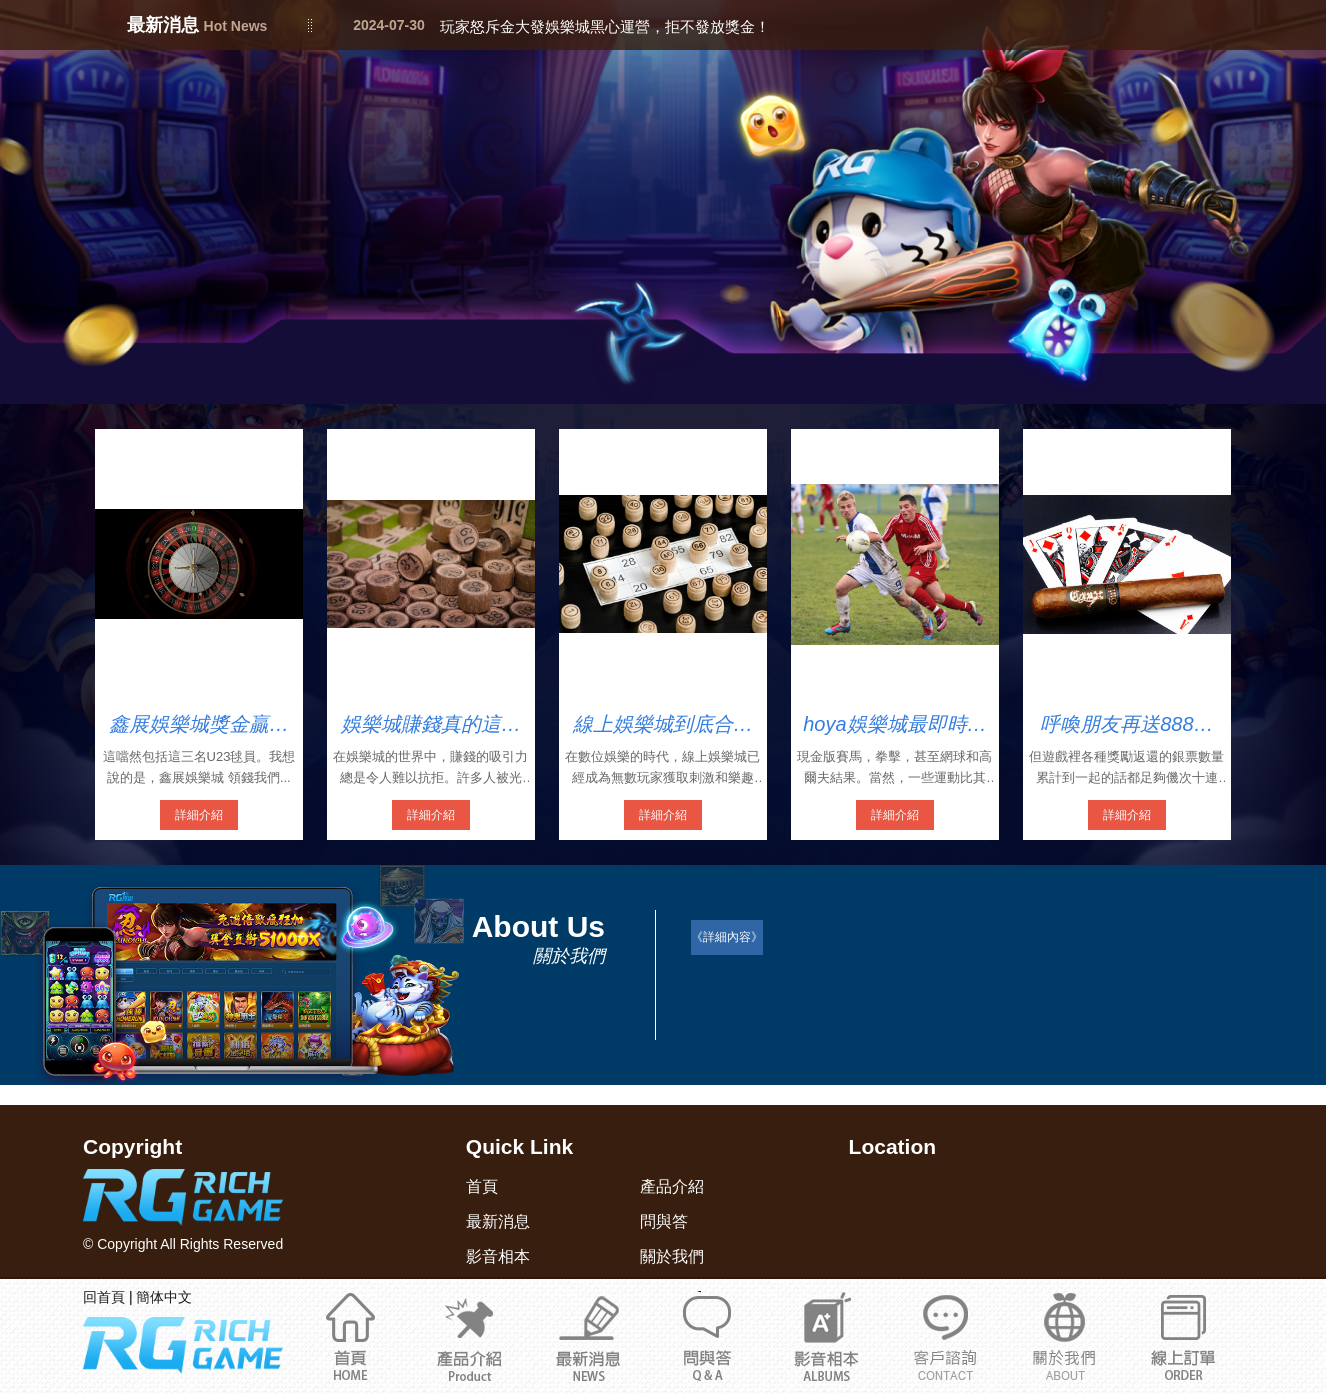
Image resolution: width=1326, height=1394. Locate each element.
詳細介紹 (199, 815)
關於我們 (945, 1336)
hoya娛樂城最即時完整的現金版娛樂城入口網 (894, 725)
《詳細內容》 (727, 937)
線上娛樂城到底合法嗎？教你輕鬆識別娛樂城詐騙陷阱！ (663, 725)
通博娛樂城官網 (1064, 1336)
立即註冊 (1183, 1336)
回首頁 (104, 1297)
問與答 (707, 1336)
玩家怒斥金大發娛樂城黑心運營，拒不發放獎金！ (605, 26)
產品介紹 (469, 1336)
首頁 (350, 1336)
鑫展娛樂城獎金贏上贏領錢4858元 (199, 725)
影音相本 (826, 1336)
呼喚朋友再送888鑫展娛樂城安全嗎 (1126, 725)
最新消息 (588, 1336)
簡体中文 (164, 1297)
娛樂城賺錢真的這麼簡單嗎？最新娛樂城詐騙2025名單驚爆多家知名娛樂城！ (431, 725)
